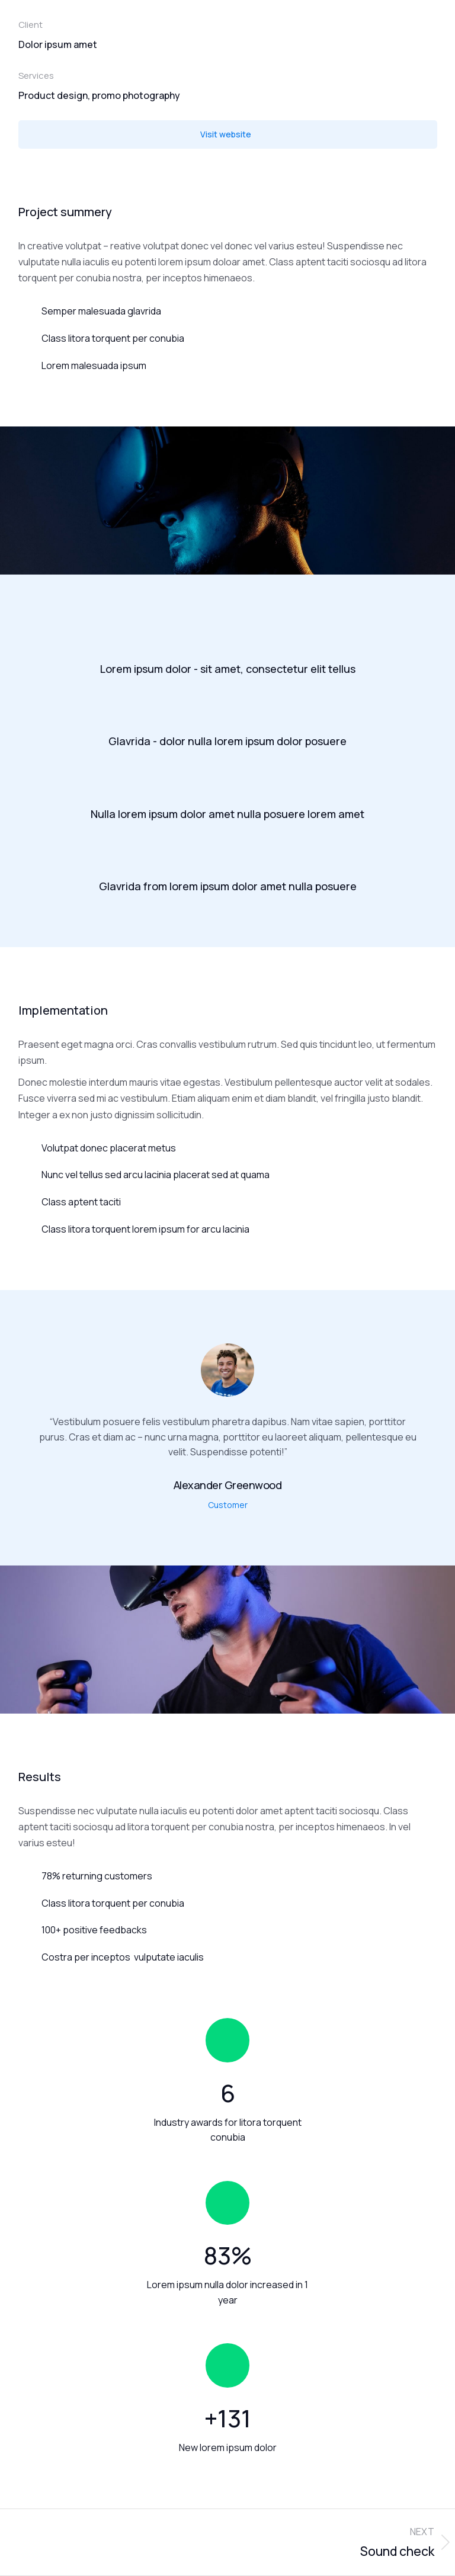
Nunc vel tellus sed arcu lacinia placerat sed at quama (155, 1174)
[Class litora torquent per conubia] (227, 339)
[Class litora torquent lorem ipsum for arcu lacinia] (25, 1229)
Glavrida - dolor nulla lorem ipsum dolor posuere (227, 741)
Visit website (225, 134)
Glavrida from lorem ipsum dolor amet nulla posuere (228, 886)
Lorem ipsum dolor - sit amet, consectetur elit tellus (227, 669)
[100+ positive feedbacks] (227, 1930)
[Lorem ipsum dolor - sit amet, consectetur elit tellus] (227, 640)
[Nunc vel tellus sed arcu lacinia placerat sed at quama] (25, 1174)
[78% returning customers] (227, 1876)
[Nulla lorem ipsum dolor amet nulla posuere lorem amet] (227, 785)
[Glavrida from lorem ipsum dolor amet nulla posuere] (227, 857)
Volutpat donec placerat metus (108, 1147)
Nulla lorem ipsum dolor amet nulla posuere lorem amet (227, 814)
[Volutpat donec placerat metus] (25, 1148)
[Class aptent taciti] (25, 1202)
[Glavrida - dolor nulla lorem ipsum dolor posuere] (227, 712)
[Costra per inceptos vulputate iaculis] (227, 1957)
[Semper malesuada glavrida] (227, 311)
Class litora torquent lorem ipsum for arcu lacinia (145, 1229)
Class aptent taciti (81, 1201)
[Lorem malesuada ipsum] (227, 366)
